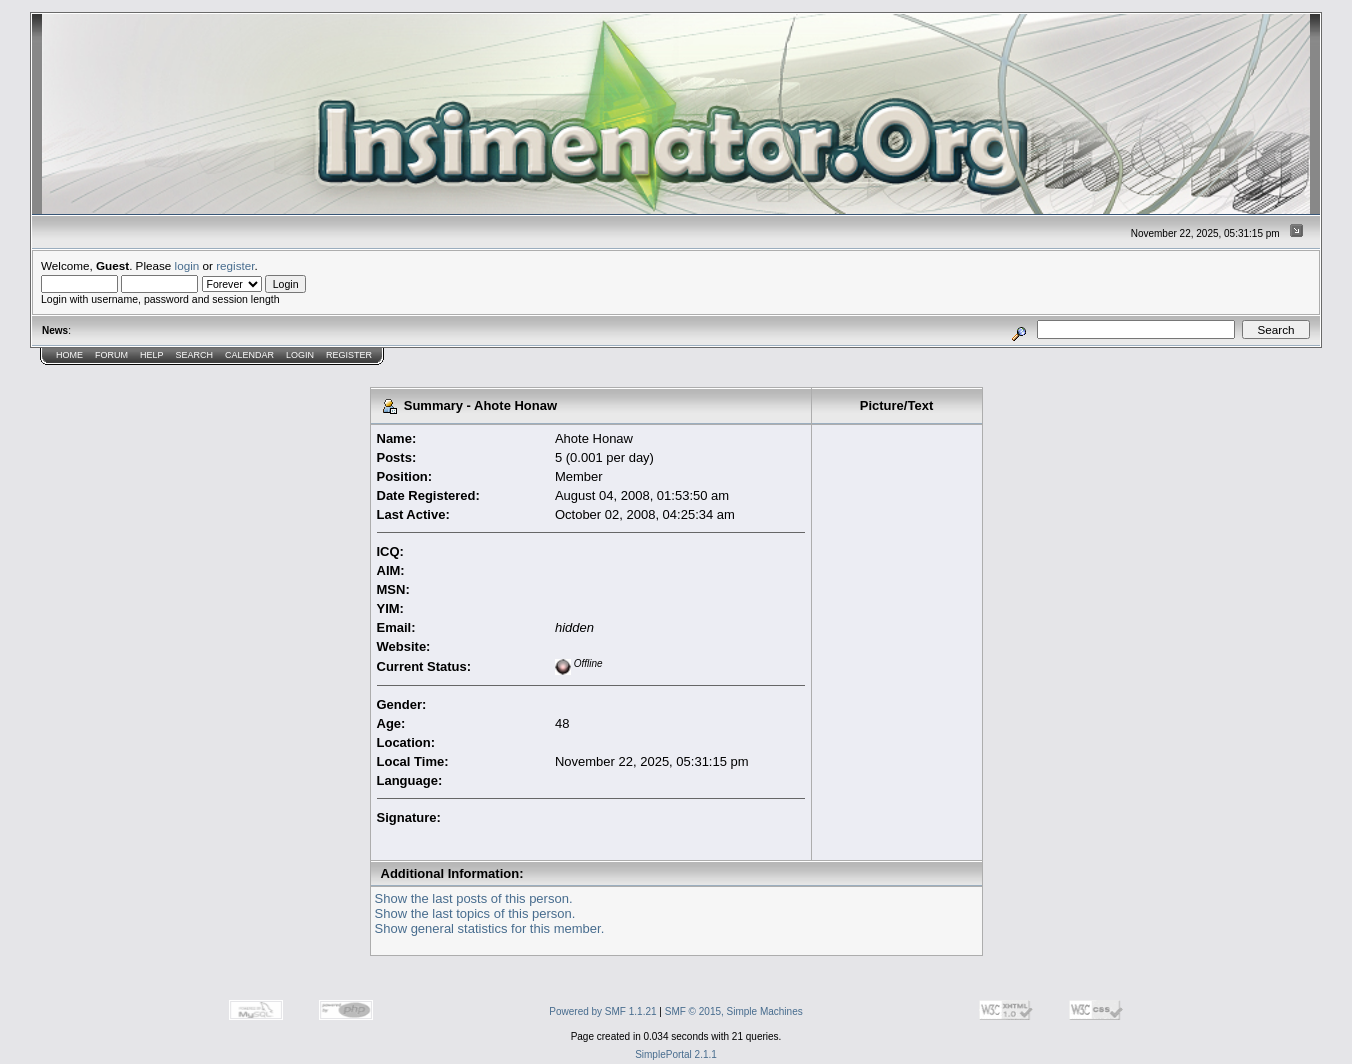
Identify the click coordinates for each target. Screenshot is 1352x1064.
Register (349, 355)
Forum (111, 355)
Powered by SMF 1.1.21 (602, 1011)
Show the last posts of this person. (474, 898)
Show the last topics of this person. (475, 913)
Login (300, 355)
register (235, 265)
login (187, 265)
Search (195, 355)
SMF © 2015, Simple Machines (734, 1011)
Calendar (249, 355)
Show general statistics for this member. (490, 928)
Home (69, 355)
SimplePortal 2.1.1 (676, 1054)
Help (152, 355)
